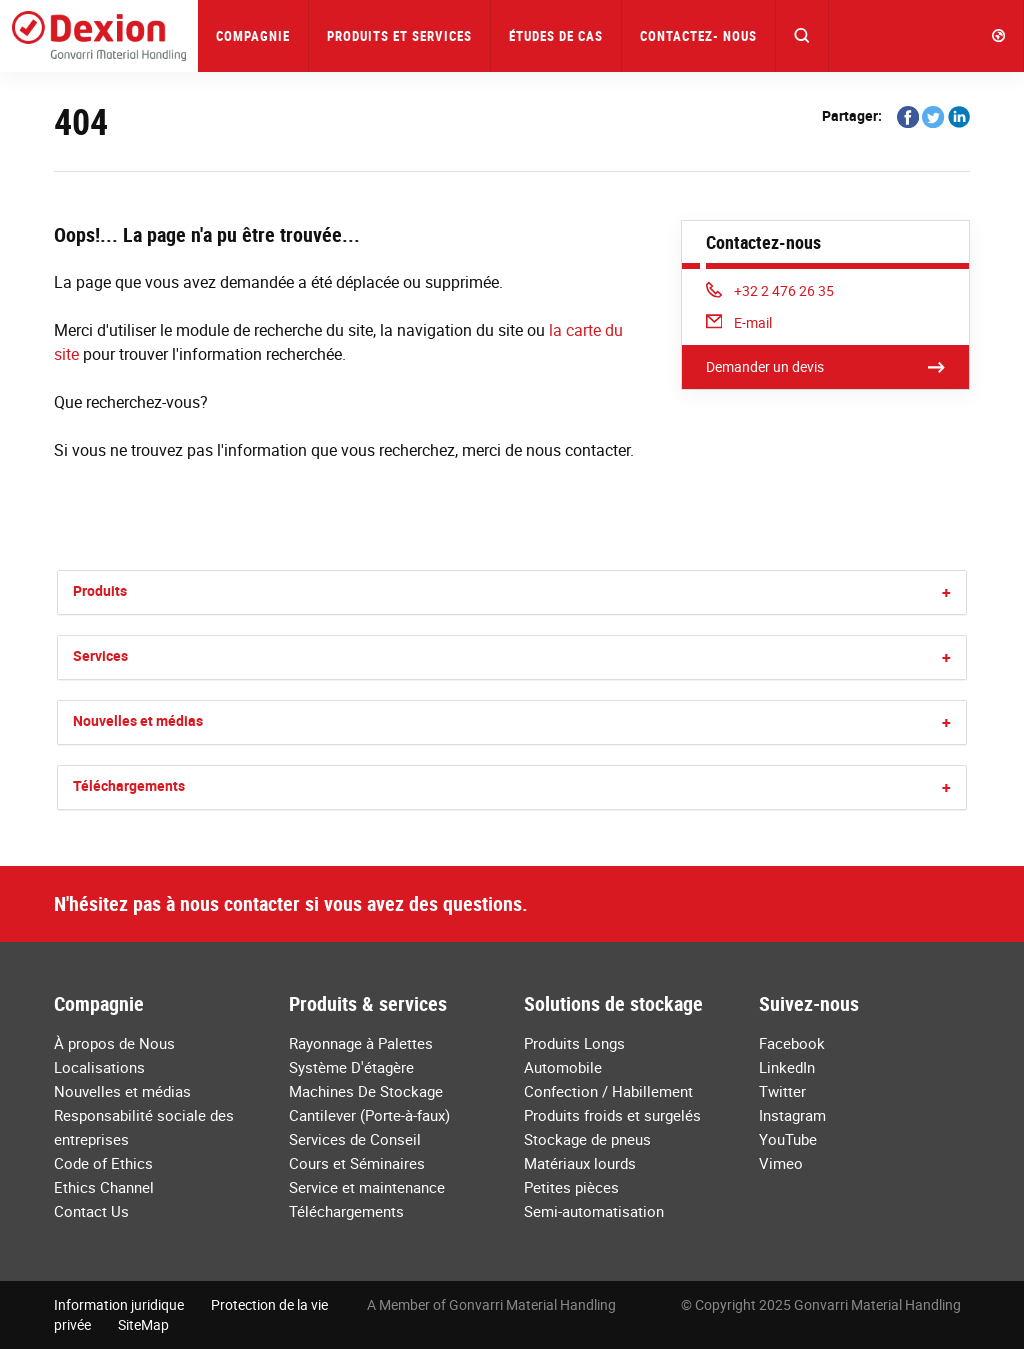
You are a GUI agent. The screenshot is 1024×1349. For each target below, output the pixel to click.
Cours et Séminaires (357, 1163)
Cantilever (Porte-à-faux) (369, 1115)
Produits (100, 590)
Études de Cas (556, 36)
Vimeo (781, 1163)
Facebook (792, 1043)
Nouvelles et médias (138, 720)
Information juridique (119, 1304)
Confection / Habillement (608, 1091)
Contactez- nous (698, 36)
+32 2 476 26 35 (770, 290)
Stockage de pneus (587, 1139)
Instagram (792, 1115)
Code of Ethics (103, 1163)
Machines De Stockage (366, 1091)
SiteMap (143, 1324)
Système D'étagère (351, 1067)
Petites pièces (571, 1187)
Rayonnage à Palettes (361, 1043)
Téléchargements (129, 785)
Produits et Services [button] (399, 36)
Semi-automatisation (594, 1211)
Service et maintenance (367, 1187)
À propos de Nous (114, 1043)
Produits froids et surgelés (612, 1115)
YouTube (788, 1139)
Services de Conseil (355, 1139)
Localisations (99, 1067)
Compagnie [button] (253, 36)
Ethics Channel (104, 1187)
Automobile (563, 1067)
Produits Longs (574, 1043)
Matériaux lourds (580, 1163)
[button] (802, 36)
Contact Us (91, 1211)
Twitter (782, 1091)
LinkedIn (787, 1067)
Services (100, 655)
